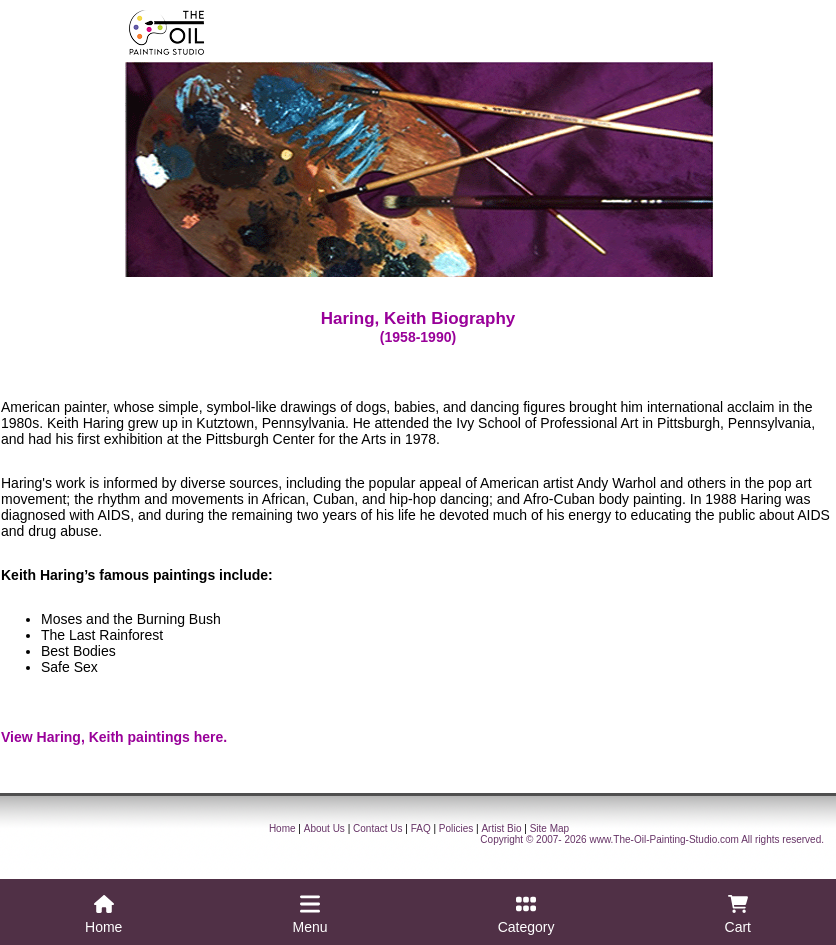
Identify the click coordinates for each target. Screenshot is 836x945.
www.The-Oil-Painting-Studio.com (664, 839)
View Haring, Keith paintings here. (114, 737)
